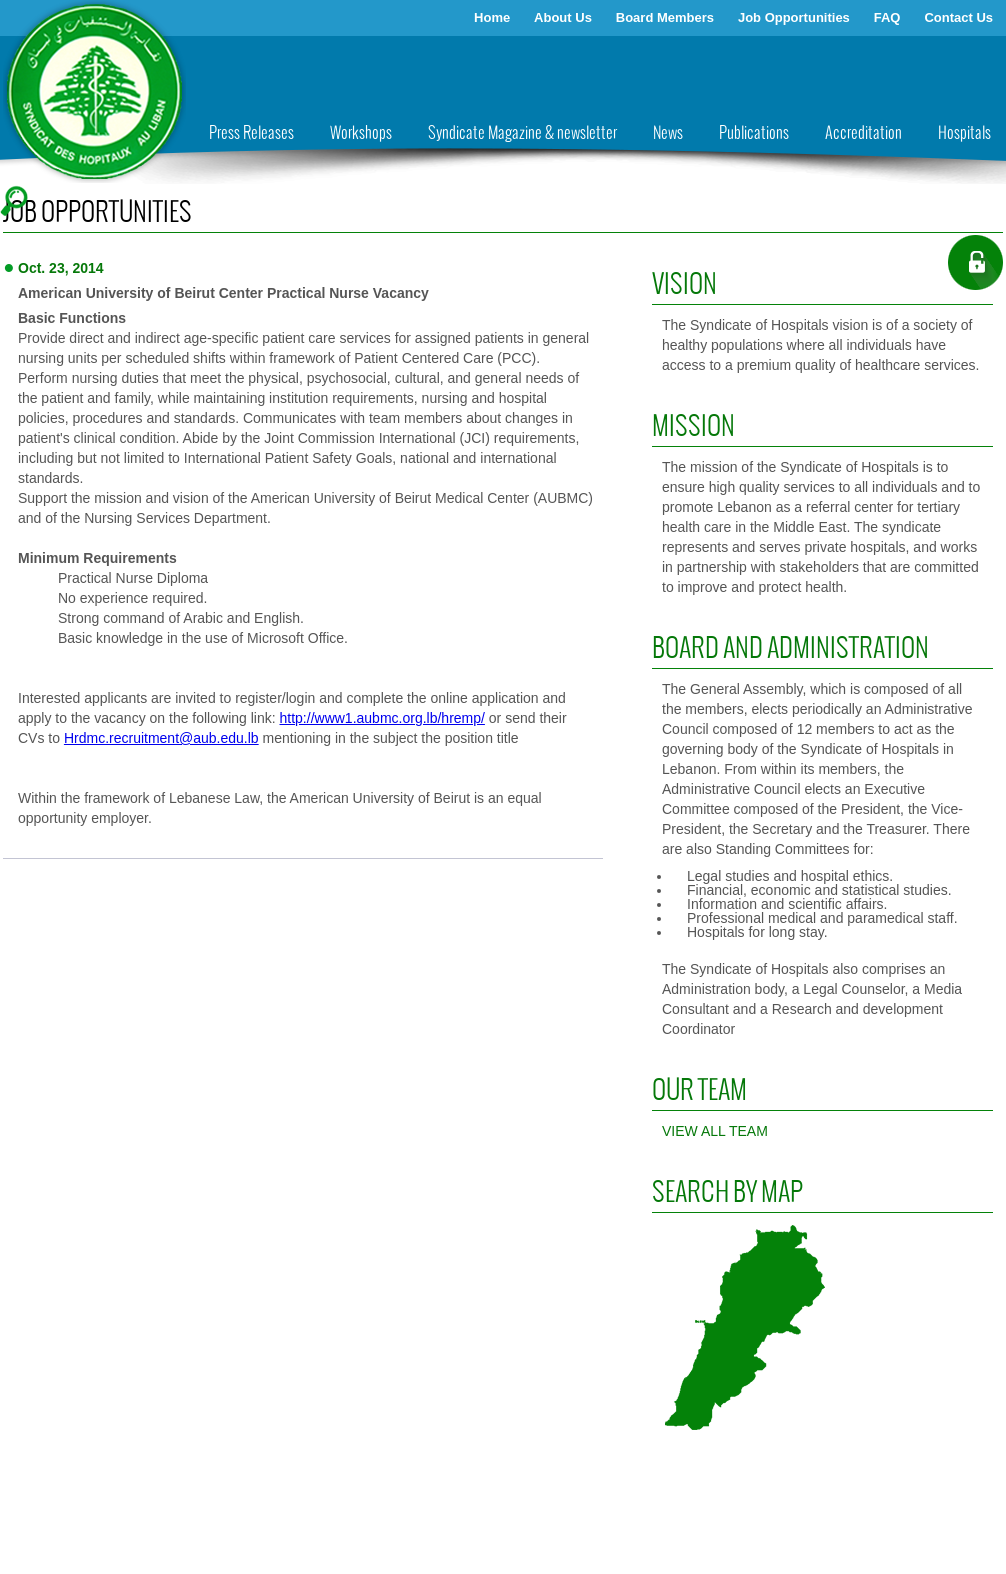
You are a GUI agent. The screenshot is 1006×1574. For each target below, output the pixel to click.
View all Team (715, 1131)
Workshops (361, 133)
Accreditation (863, 133)
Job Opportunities (794, 17)
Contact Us (958, 17)
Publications (754, 133)
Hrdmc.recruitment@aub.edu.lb (161, 738)
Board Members (665, 17)
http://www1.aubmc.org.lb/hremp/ (382, 718)
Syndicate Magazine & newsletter (522, 133)
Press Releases (251, 133)
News (668, 133)
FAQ (887, 17)
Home (492, 17)
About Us (563, 17)
